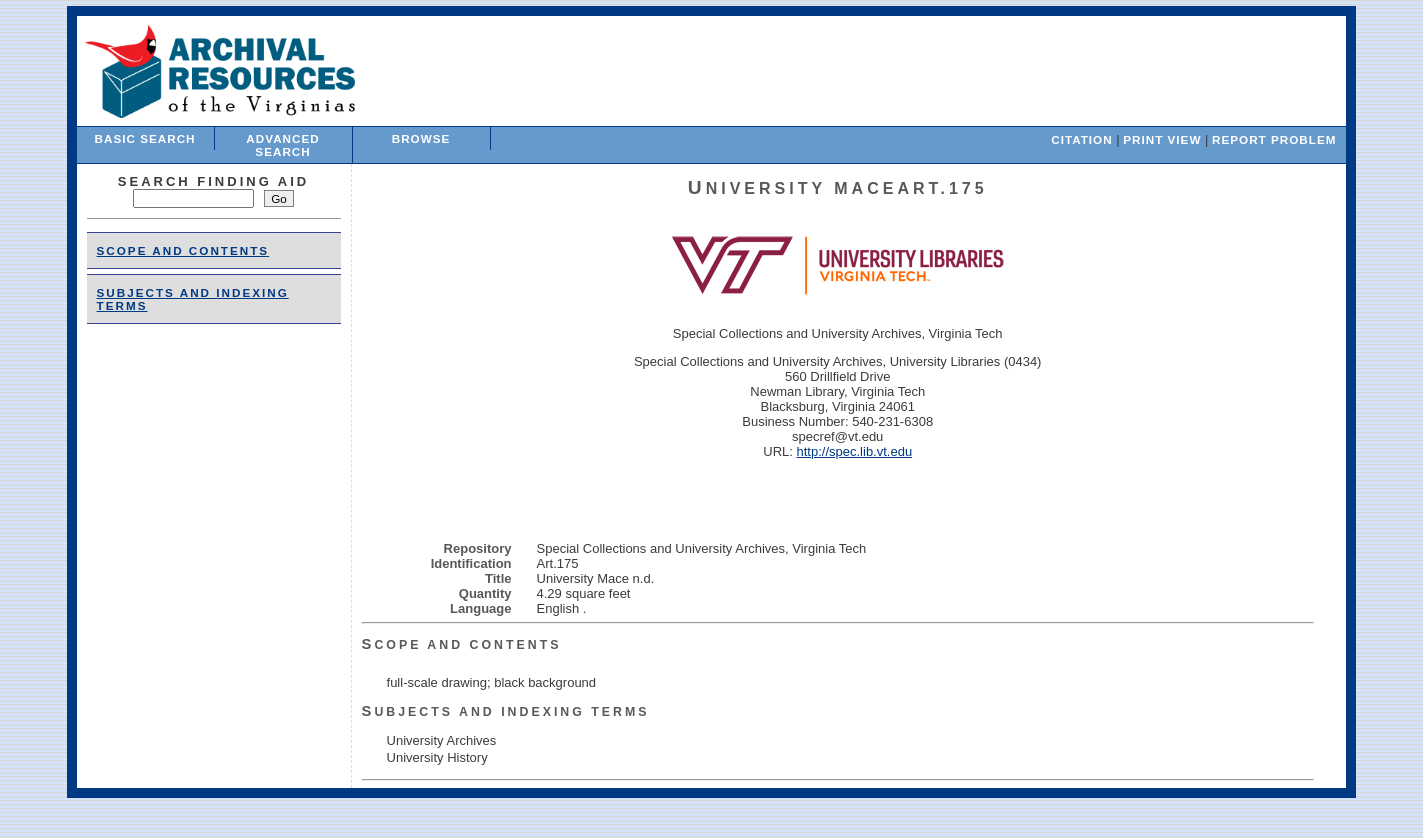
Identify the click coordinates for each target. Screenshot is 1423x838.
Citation (1081, 139)
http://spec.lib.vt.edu (855, 451)
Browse (421, 138)
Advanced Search (282, 145)
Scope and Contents (183, 250)
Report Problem (1274, 139)
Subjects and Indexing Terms (506, 712)
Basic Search (145, 138)
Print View (1162, 139)
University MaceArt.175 (838, 188)
